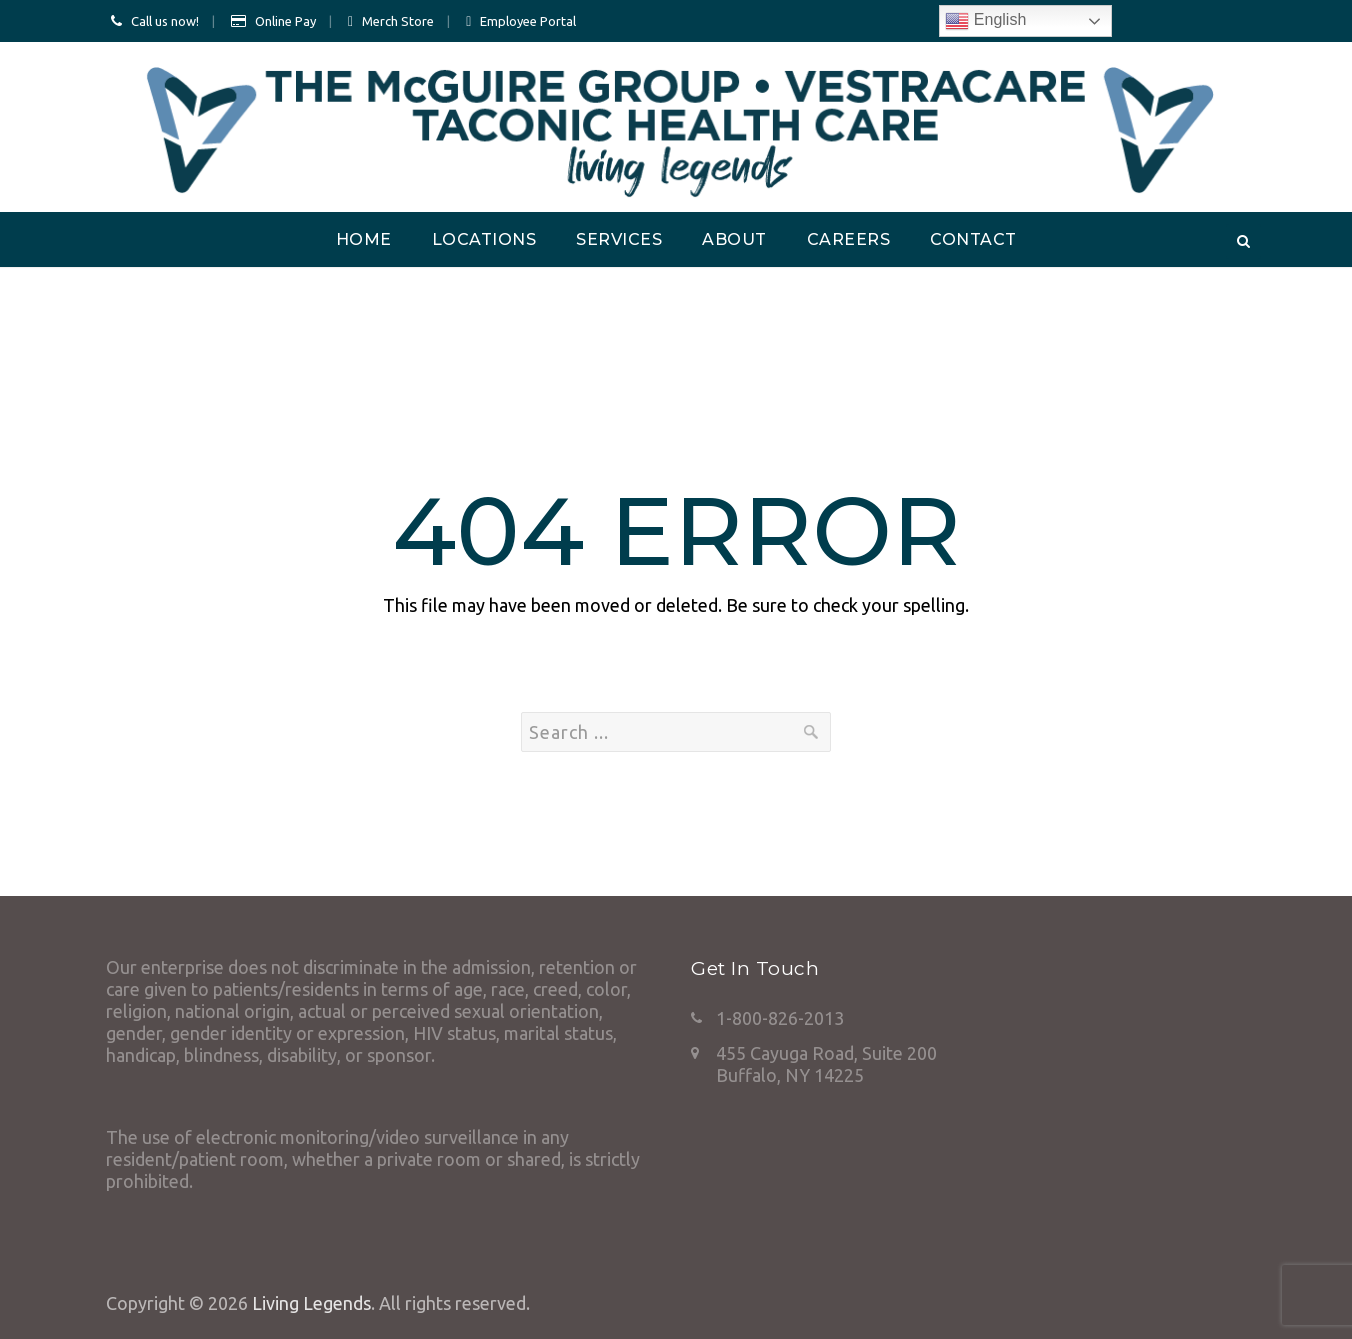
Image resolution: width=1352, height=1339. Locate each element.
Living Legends (311, 1303)
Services (619, 239)
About (734, 239)
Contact (973, 239)
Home (364, 239)
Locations (484, 239)
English (985, 21)
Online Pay (285, 21)
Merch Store (398, 21)
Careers (849, 239)
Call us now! (165, 21)
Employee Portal (528, 21)
